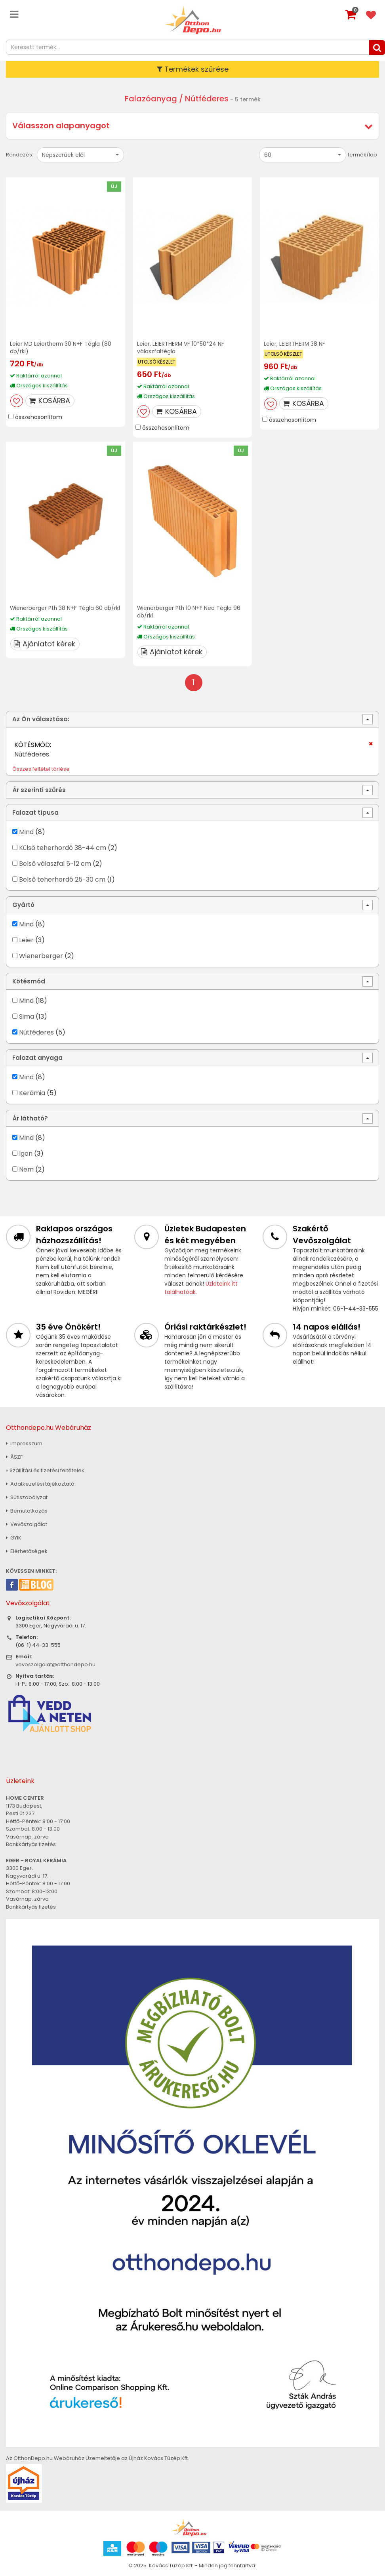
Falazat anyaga (37, 1056)
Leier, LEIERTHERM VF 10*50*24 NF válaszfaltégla (181, 347)
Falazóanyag (151, 98)
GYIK (13, 1536)
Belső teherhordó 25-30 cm (62, 878)
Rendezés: (19, 154)
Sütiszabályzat (27, 1496)
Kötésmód (28, 980)
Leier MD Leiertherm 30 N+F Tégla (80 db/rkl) (61, 347)
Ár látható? (30, 1117)
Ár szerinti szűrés (39, 789)
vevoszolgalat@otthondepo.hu (55, 1663)
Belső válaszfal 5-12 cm (55, 862)
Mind (26, 830)
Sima (26, 1015)
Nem (26, 1168)
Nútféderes (36, 1031)
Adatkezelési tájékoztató (40, 1482)
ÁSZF (14, 1455)
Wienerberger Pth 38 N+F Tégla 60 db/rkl (57, 611)
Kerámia (32, 1091)
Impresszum (24, 1442)
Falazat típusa (35, 811)
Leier (26, 938)
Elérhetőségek (27, 1550)
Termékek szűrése (193, 69)
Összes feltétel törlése (41, 768)
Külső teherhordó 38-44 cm (62, 846)
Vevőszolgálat (26, 1523)
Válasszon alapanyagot (61, 125)
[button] (80, 154)
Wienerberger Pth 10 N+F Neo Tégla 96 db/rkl (189, 611)
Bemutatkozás (27, 1509)
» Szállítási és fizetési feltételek (45, 1469)
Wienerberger (42, 954)
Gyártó (23, 903)
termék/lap (362, 154)
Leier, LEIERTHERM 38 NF (295, 344)
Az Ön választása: (40, 718)
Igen (25, 1152)
